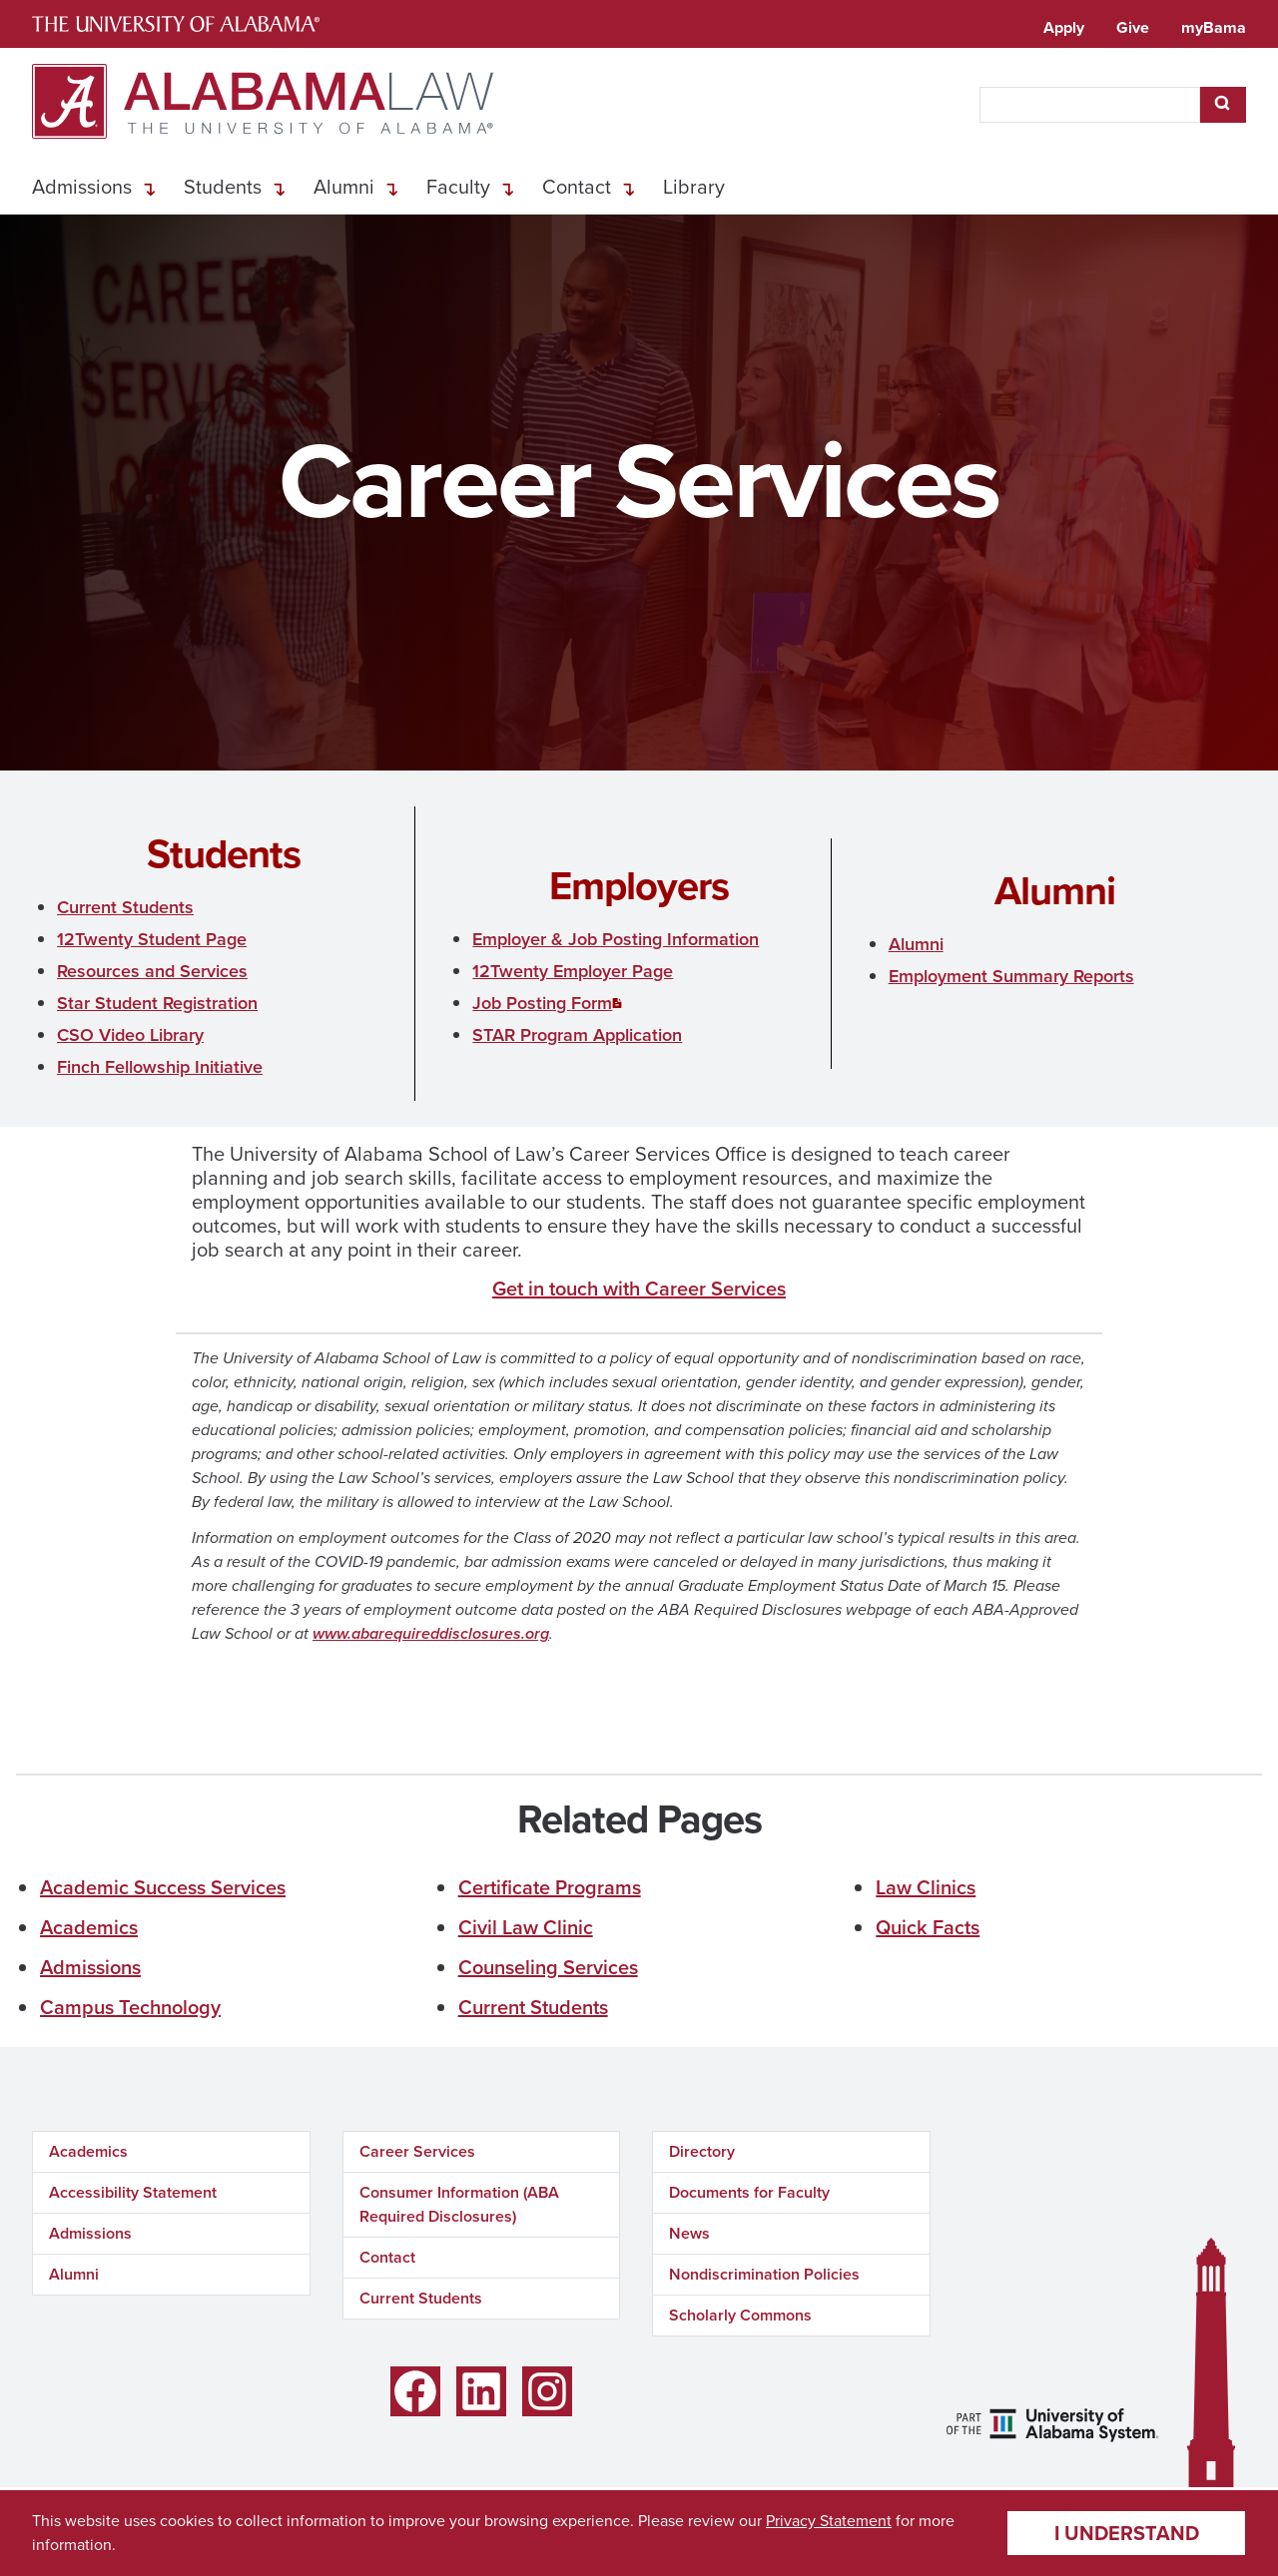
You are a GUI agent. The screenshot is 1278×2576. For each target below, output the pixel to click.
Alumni (344, 187)
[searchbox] (1089, 105)
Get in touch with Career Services (639, 1288)
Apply (1063, 27)
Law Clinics (925, 1887)
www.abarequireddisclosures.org (431, 1633)
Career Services (417, 2151)
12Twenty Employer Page (572, 971)
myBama (1213, 27)
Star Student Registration (157, 1003)
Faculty (458, 187)
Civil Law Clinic (525, 1927)
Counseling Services (548, 1967)
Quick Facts (927, 1927)
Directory (702, 2151)
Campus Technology (130, 2007)
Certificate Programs (549, 1887)
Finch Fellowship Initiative (160, 1067)
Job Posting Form (542, 1003)
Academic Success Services (163, 1887)
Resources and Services (152, 971)
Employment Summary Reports (1011, 976)
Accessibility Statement (133, 2192)
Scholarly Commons (740, 2315)
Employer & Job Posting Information (615, 939)
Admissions (82, 187)
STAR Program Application (577, 1035)
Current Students (125, 907)
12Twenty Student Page (152, 939)
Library (694, 187)
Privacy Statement (829, 2520)
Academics (89, 1927)
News (689, 2233)
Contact (576, 187)
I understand (1126, 2533)
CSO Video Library (130, 1035)
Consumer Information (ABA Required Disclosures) (459, 2204)
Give (1132, 27)
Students (223, 187)
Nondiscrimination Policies (764, 2274)
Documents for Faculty (749, 2192)
